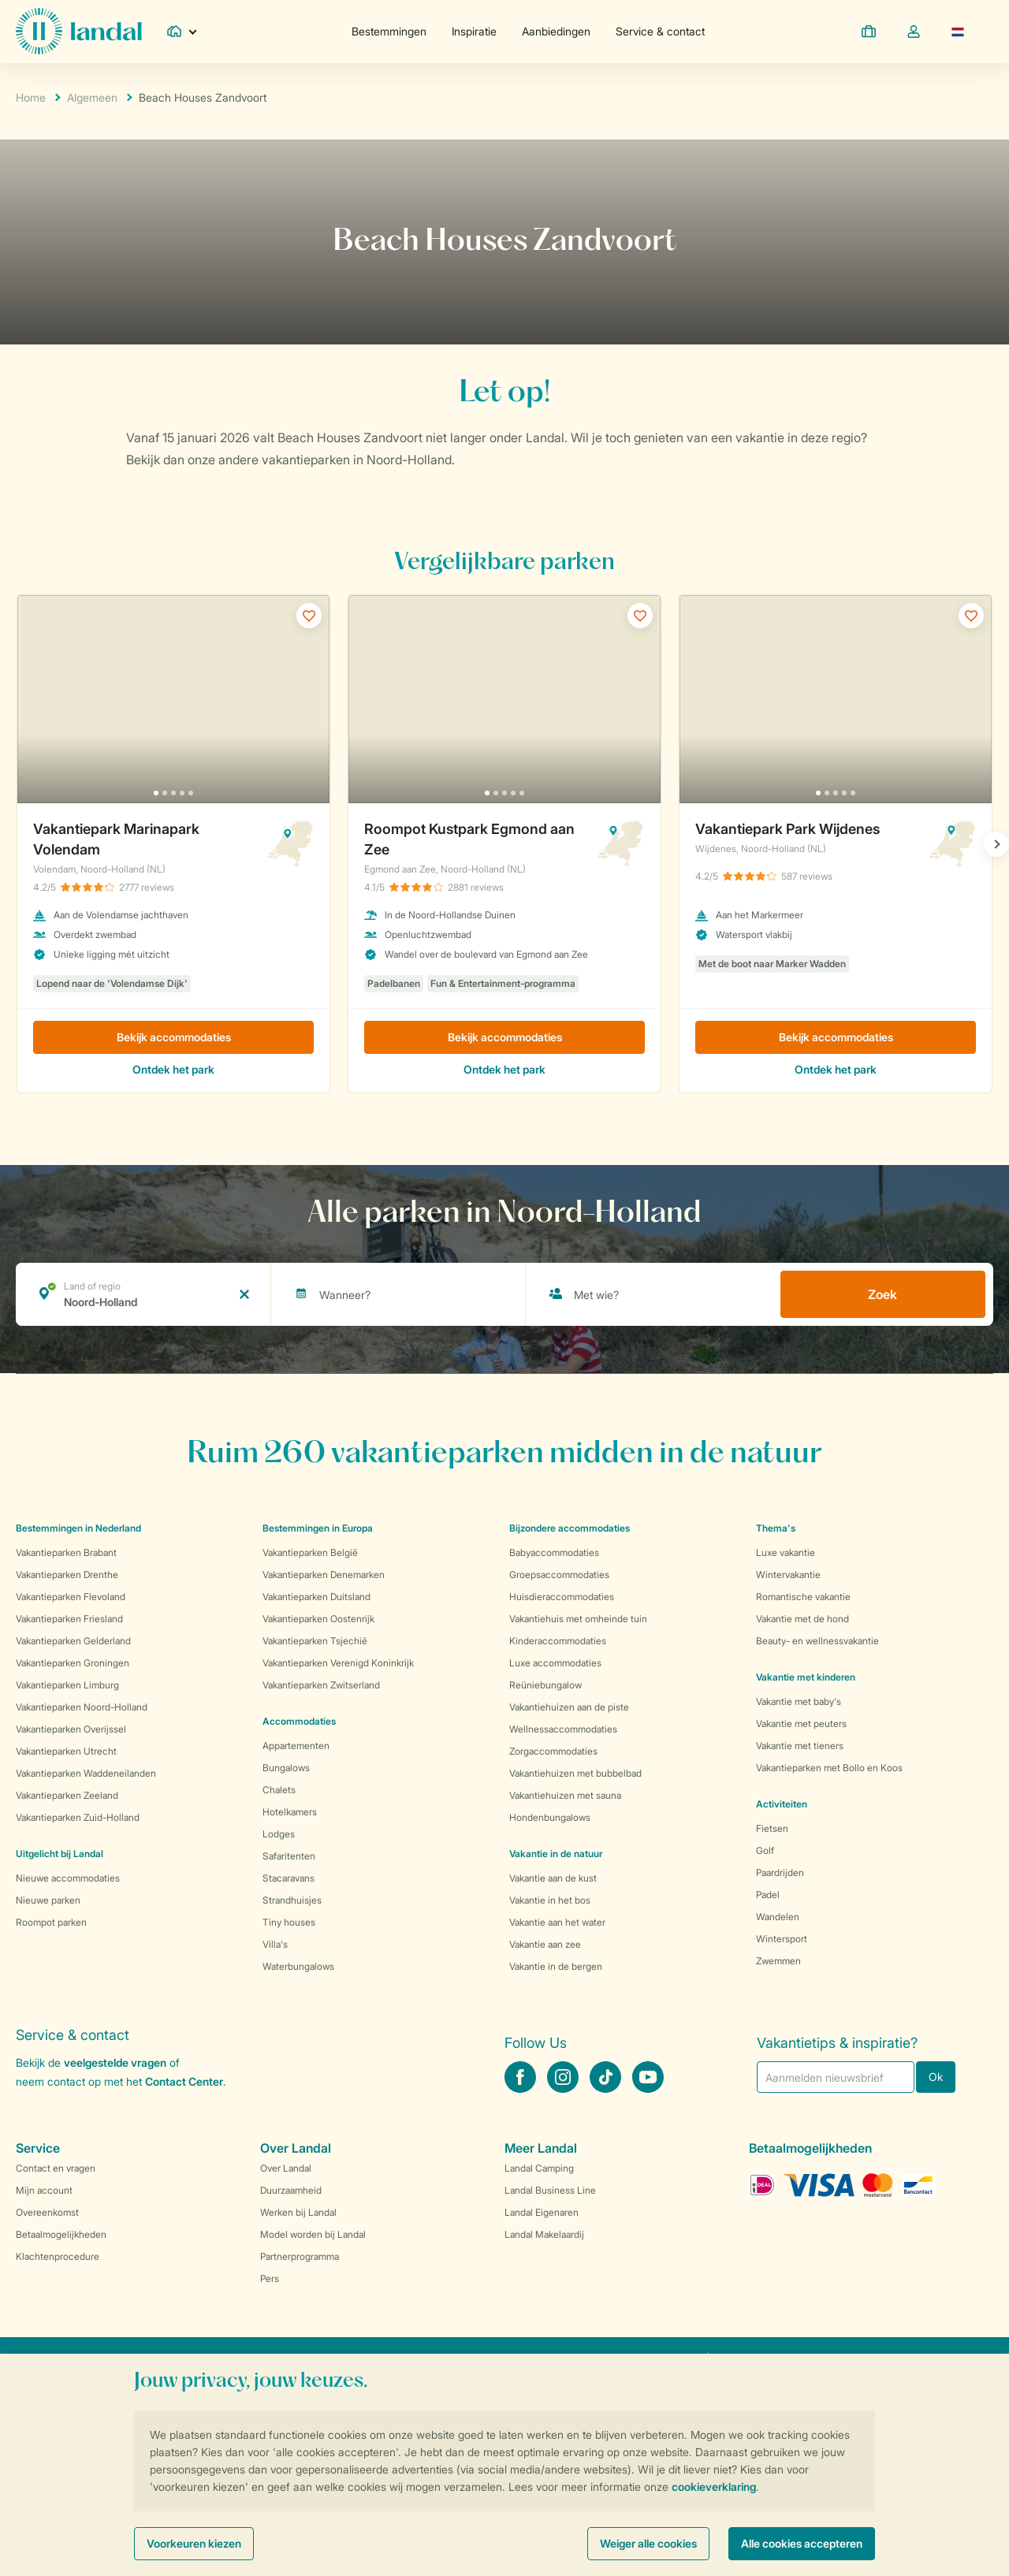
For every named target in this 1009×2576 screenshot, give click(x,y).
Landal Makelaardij (544, 2234)
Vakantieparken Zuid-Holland (78, 1817)
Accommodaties (299, 1721)
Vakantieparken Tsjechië (314, 1641)
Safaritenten (288, 1856)
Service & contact (660, 31)
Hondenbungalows (549, 1817)
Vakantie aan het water (557, 1922)
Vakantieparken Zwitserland (321, 1685)
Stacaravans (288, 1878)
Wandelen (777, 1917)
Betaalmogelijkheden (61, 2234)
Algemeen (92, 97)
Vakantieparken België (310, 1552)
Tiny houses (288, 1922)
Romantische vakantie (803, 1597)
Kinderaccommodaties (557, 1641)
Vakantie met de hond (802, 1619)
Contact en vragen (55, 2168)
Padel (768, 1894)
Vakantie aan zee (545, 1944)
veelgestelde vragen (115, 2062)
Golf (765, 1850)
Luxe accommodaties (555, 1663)
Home (31, 97)
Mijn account (44, 2190)
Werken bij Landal (298, 2212)
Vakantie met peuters (801, 1723)
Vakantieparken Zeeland (67, 1795)
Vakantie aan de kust (553, 1878)
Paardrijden (780, 1872)
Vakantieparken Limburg (67, 1685)
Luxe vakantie (785, 1552)
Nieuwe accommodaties (68, 1878)
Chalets (279, 1790)
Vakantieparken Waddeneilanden (86, 1773)
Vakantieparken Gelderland (73, 1641)
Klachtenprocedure (57, 2256)
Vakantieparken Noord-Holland (81, 1707)
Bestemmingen (389, 31)
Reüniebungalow (545, 1685)
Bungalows (286, 1768)
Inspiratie (474, 31)
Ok (936, 2076)
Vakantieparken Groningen (72, 1663)
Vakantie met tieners (799, 1745)
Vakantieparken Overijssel (71, 1729)
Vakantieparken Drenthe (67, 1574)
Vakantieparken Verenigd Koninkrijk (338, 1663)
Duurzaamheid (291, 2190)
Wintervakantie (788, 1574)
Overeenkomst (47, 2212)
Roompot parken (51, 1922)
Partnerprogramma (299, 2256)
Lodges (278, 1834)
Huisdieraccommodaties (561, 1597)
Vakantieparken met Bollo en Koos (829, 1768)
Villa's (275, 1944)
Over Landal (285, 2168)
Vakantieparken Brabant (66, 1552)
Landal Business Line (550, 2190)
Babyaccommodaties (554, 1552)
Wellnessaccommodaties (563, 1729)
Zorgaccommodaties (553, 1751)
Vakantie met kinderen (805, 1677)
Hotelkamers (289, 1812)
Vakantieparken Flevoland (70, 1597)
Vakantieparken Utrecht (66, 1751)
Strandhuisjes (292, 1900)
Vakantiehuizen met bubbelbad (575, 1773)
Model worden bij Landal (313, 2234)
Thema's (775, 1528)
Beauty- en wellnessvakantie (817, 1641)
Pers (269, 2278)
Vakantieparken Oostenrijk (318, 1619)
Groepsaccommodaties (559, 1574)
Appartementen (296, 1745)
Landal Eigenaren (541, 2212)
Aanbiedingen (556, 31)
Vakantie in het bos (549, 1900)
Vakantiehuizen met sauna (565, 1795)
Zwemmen (778, 1961)
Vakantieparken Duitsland (316, 1597)
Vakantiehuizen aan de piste (569, 1707)
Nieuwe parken (48, 1900)
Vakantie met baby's (798, 1701)
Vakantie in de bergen (555, 1966)
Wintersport (781, 1939)
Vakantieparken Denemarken (323, 1574)
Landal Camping (539, 2168)
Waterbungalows (298, 1966)
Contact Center (184, 2081)
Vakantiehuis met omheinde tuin (578, 1619)
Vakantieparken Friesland (69, 1619)
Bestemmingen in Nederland (78, 1528)
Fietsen (772, 1828)
